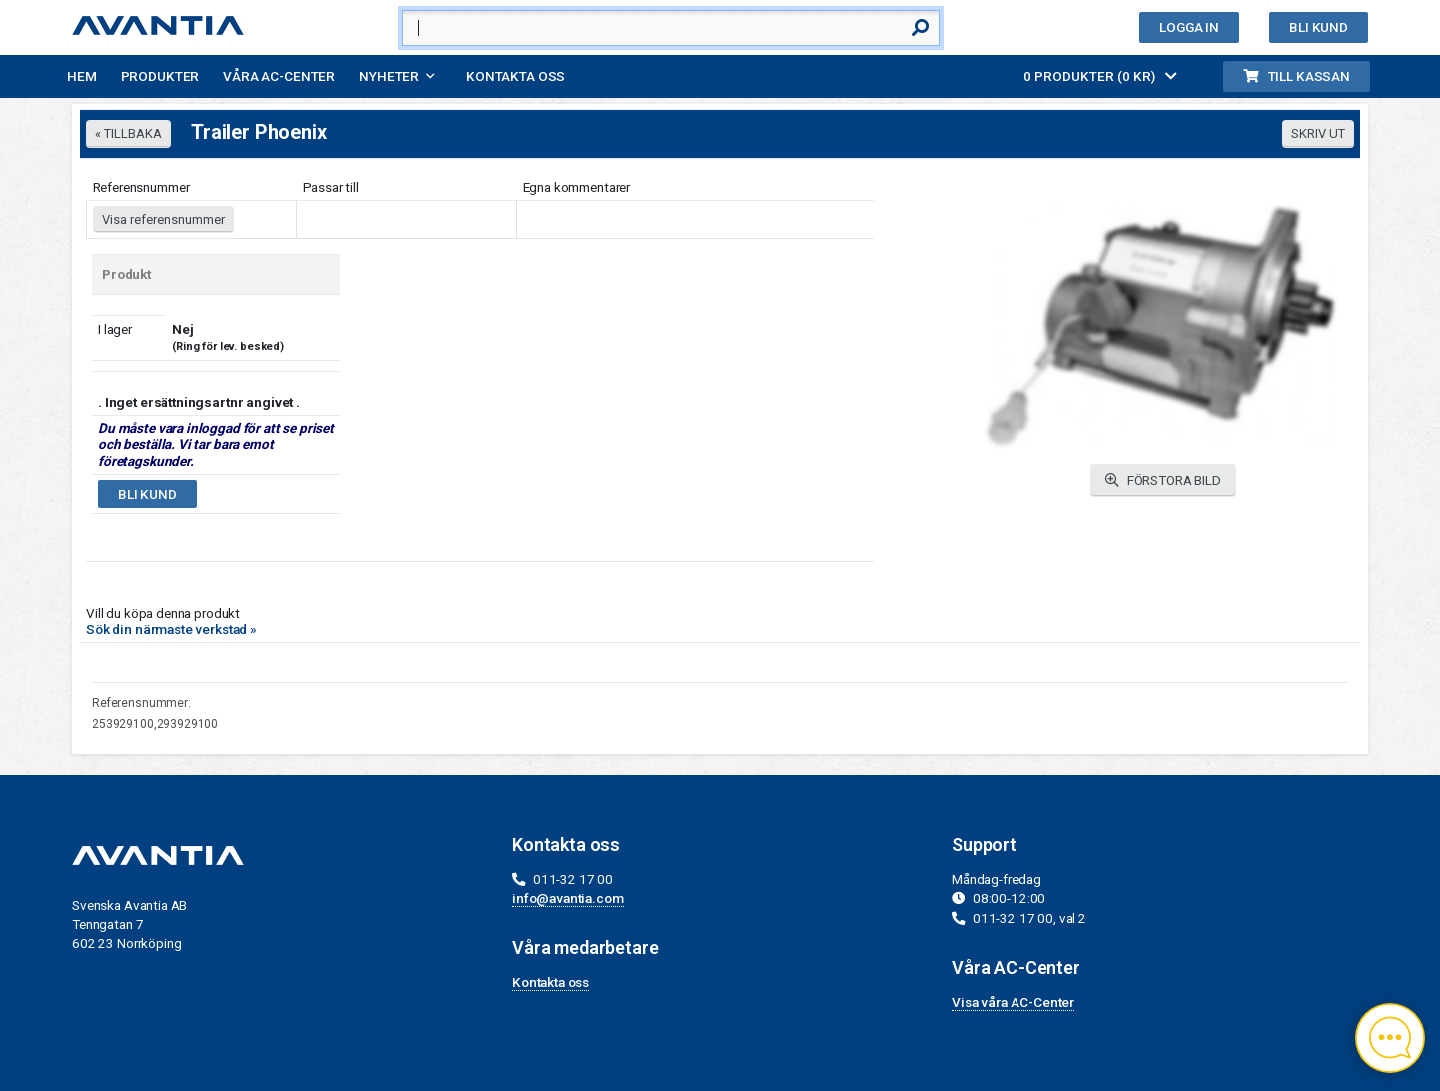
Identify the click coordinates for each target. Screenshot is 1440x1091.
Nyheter (389, 76)
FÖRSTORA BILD (1163, 480)
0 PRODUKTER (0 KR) (1100, 76)
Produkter (160, 76)
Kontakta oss (515, 76)
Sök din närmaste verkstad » (171, 629)
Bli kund (1318, 27)
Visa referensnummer (163, 219)
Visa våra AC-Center (1013, 1002)
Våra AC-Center (279, 76)
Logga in (1189, 27)
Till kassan (1296, 76)
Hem (82, 76)
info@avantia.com (568, 898)
